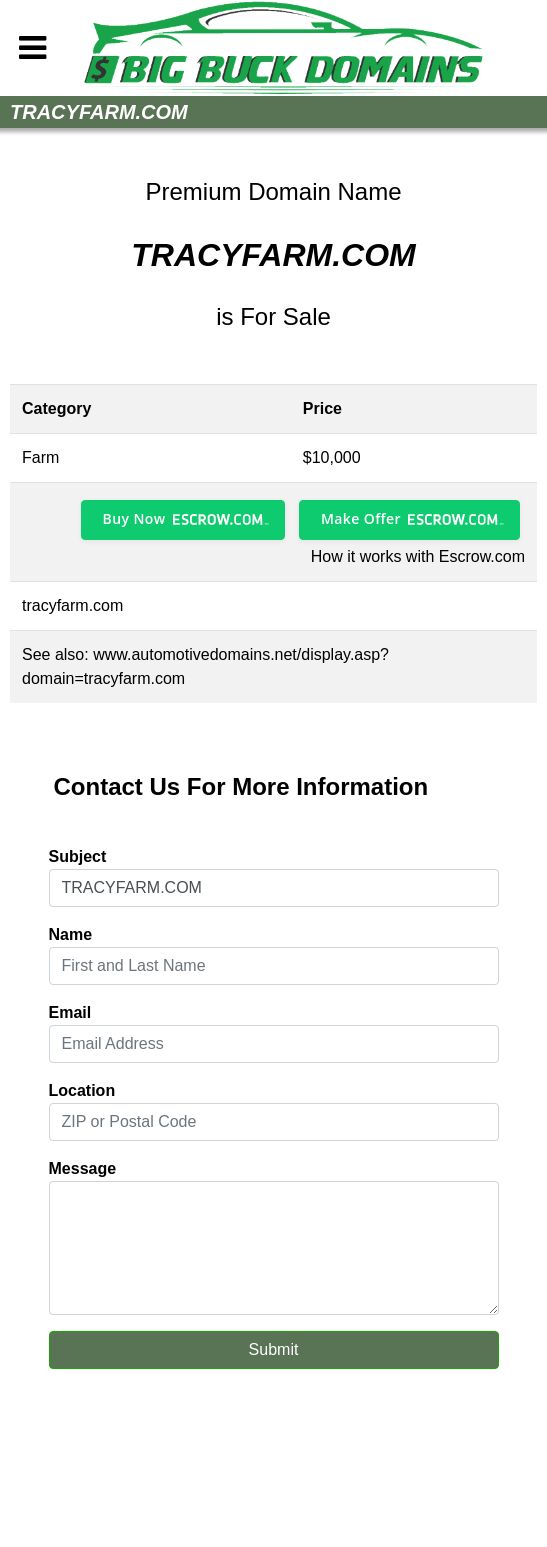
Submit (274, 1349)
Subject (78, 856)
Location (82, 1090)
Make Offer (361, 518)
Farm (40, 457)
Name (71, 934)
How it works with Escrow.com (418, 556)
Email (70, 1012)
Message (83, 1168)
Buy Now (134, 518)
